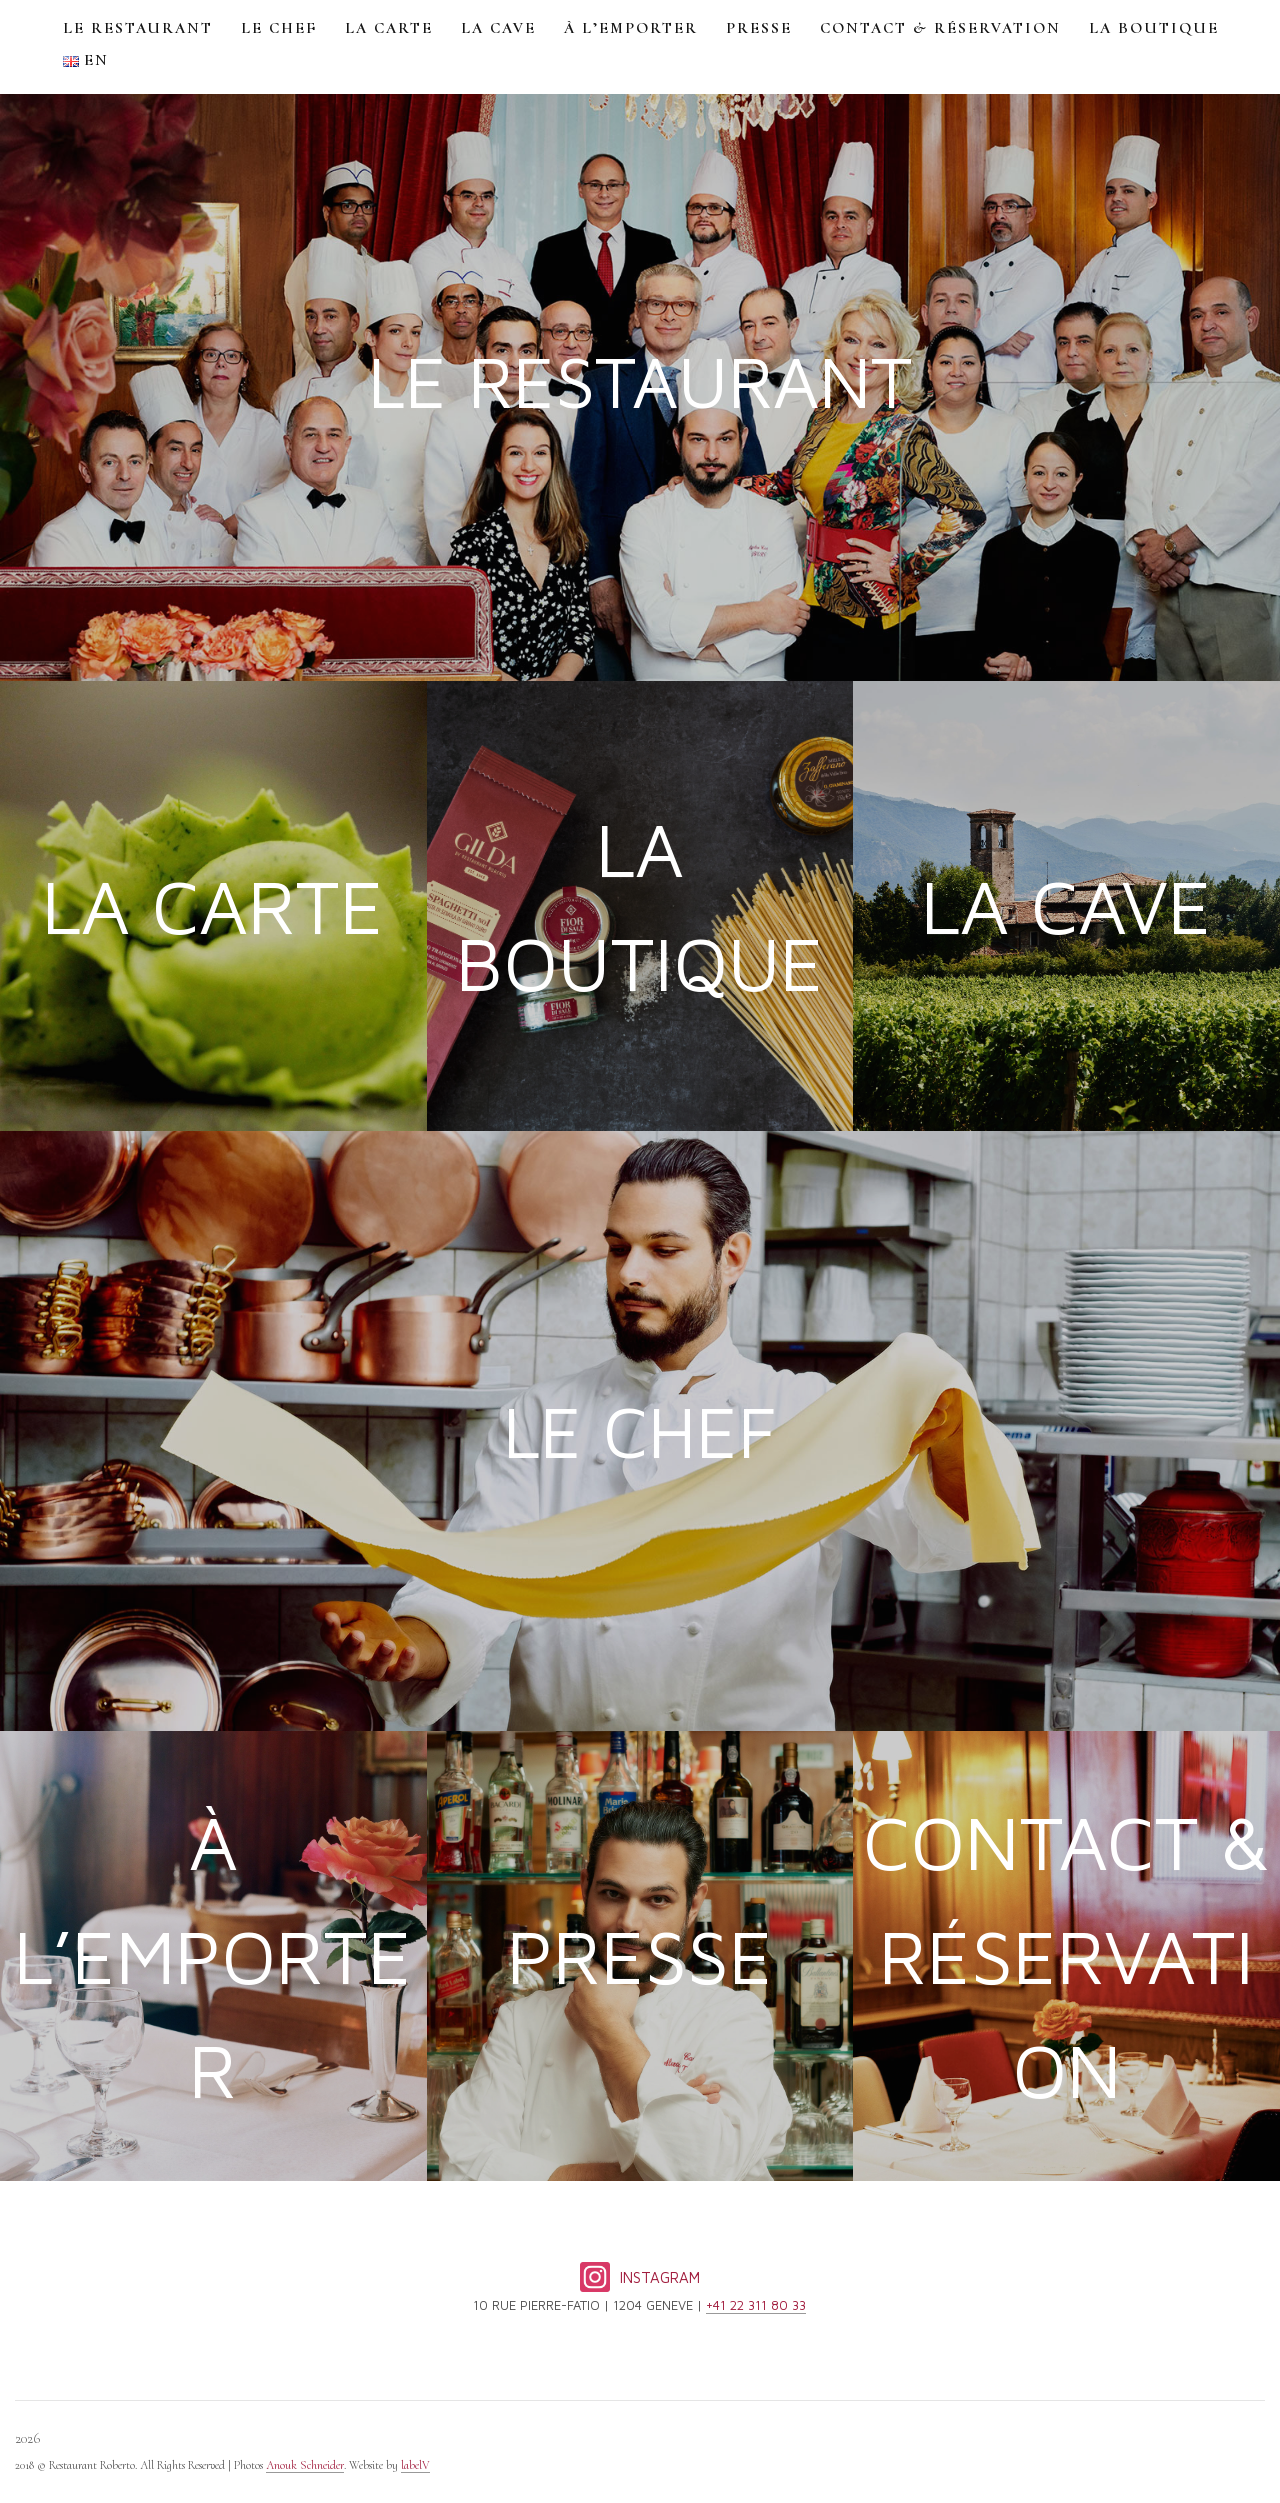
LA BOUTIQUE (1154, 28)
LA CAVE (498, 28)
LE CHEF (279, 28)
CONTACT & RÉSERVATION (940, 28)
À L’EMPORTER (631, 28)
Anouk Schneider (305, 2465)
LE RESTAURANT (138, 28)
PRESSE (759, 28)
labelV (415, 2465)
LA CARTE (389, 28)
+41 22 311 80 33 (756, 2305)
